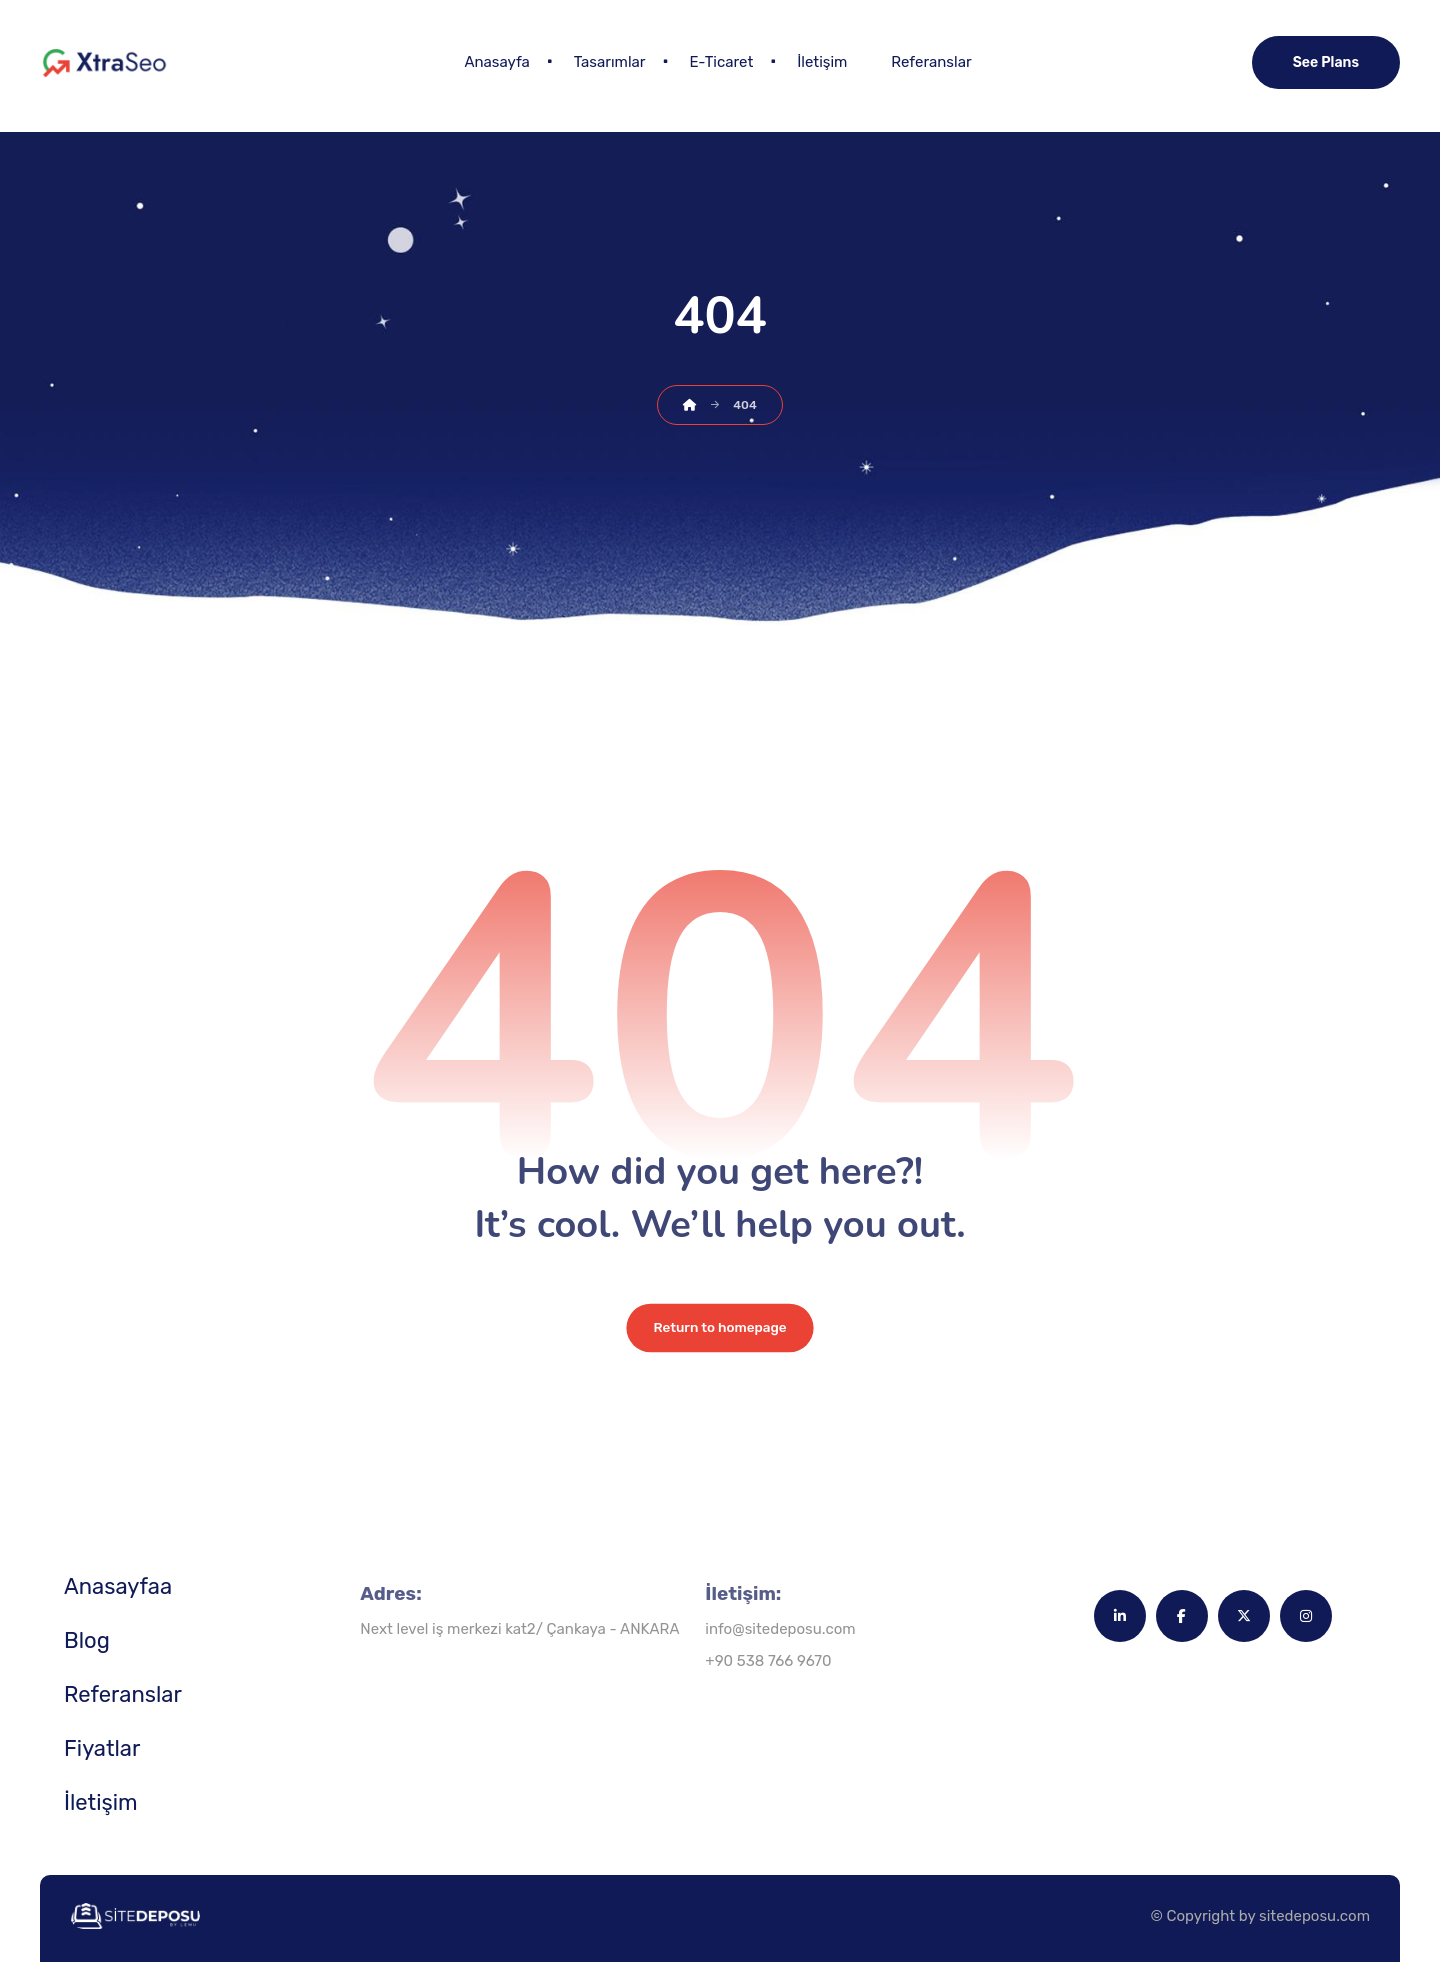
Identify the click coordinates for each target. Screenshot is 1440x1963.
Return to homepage (719, 1329)
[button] (1120, 1617)
